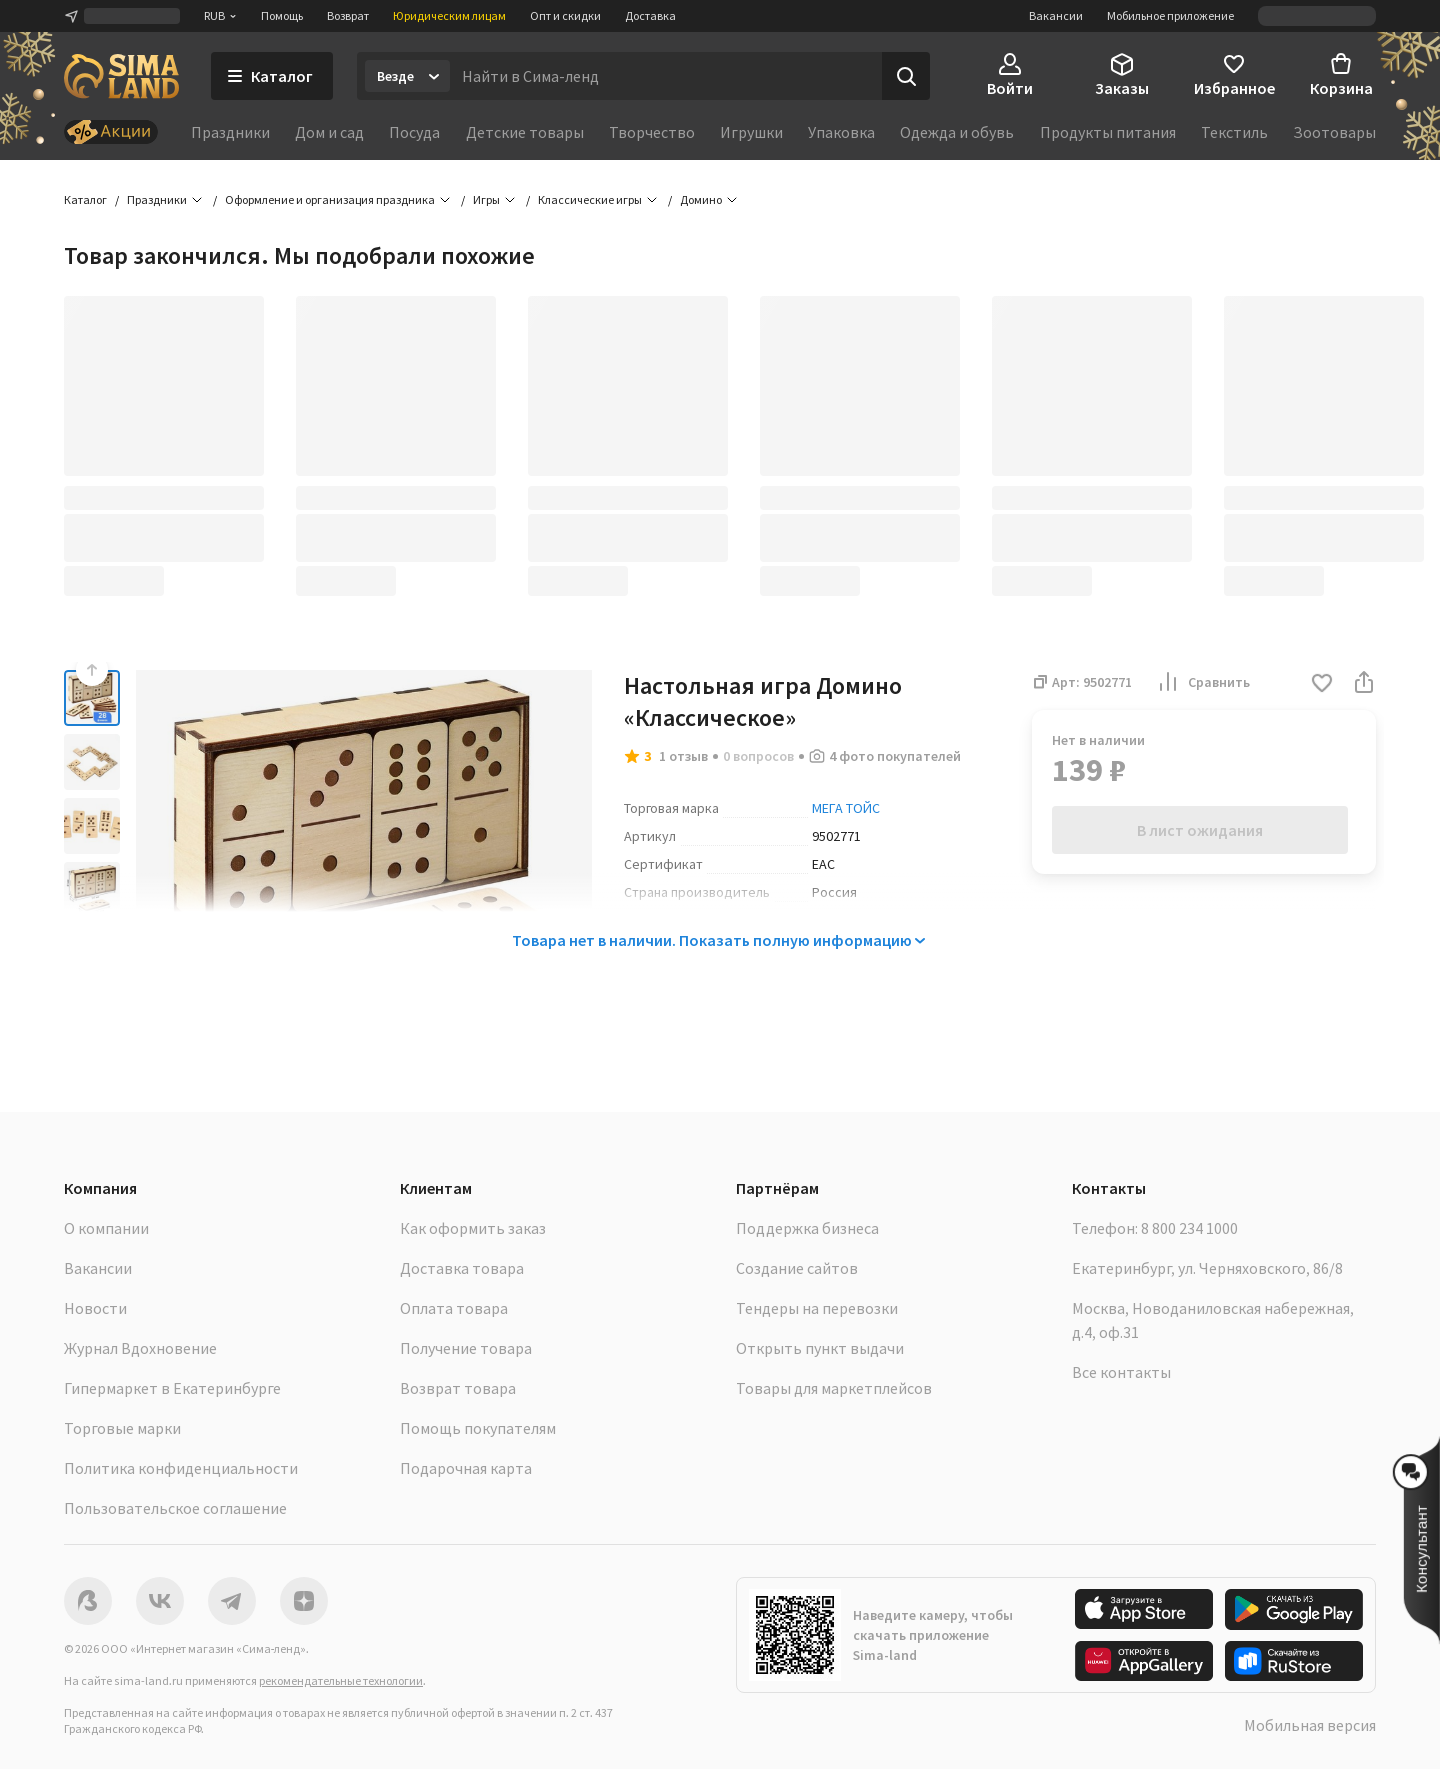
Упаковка (841, 132)
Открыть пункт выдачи (820, 1348)
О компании (106, 1228)
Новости (95, 1308)
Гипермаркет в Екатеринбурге (172, 1388)
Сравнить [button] (1203, 682)
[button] (1322, 684)
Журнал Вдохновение (140, 1348)
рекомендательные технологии (341, 1680)
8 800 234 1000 (1189, 1228)
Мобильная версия (1310, 1725)
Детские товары (525, 132)
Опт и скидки (565, 15)
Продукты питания (1108, 132)
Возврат (348, 15)
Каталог (85, 199)
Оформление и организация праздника (330, 199)
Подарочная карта (466, 1468)
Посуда (414, 132)
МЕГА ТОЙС (846, 808)
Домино (701, 199)
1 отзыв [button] (683, 756)
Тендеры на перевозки (817, 1308)
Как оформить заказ (473, 1228)
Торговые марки (122, 1428)
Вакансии (1056, 15)
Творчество (652, 132)
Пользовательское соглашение (175, 1508)
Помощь (282, 15)
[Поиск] (906, 76)
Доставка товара (462, 1268)
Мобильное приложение (1170, 15)
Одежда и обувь (957, 132)
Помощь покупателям (478, 1428)
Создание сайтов (797, 1268)
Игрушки (751, 132)
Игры (486, 199)
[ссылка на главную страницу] (121, 76)
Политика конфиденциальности (181, 1468)
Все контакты (1121, 1372)
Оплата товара (454, 1308)
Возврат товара (458, 1388)
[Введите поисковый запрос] (666, 76)
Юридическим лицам (449, 15)
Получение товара (466, 1348)
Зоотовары (1334, 132)
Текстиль (1234, 132)
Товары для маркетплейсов (834, 1388)
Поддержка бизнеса (807, 1228)
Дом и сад (329, 132)
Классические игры (590, 199)
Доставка (650, 15)
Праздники (230, 132)
